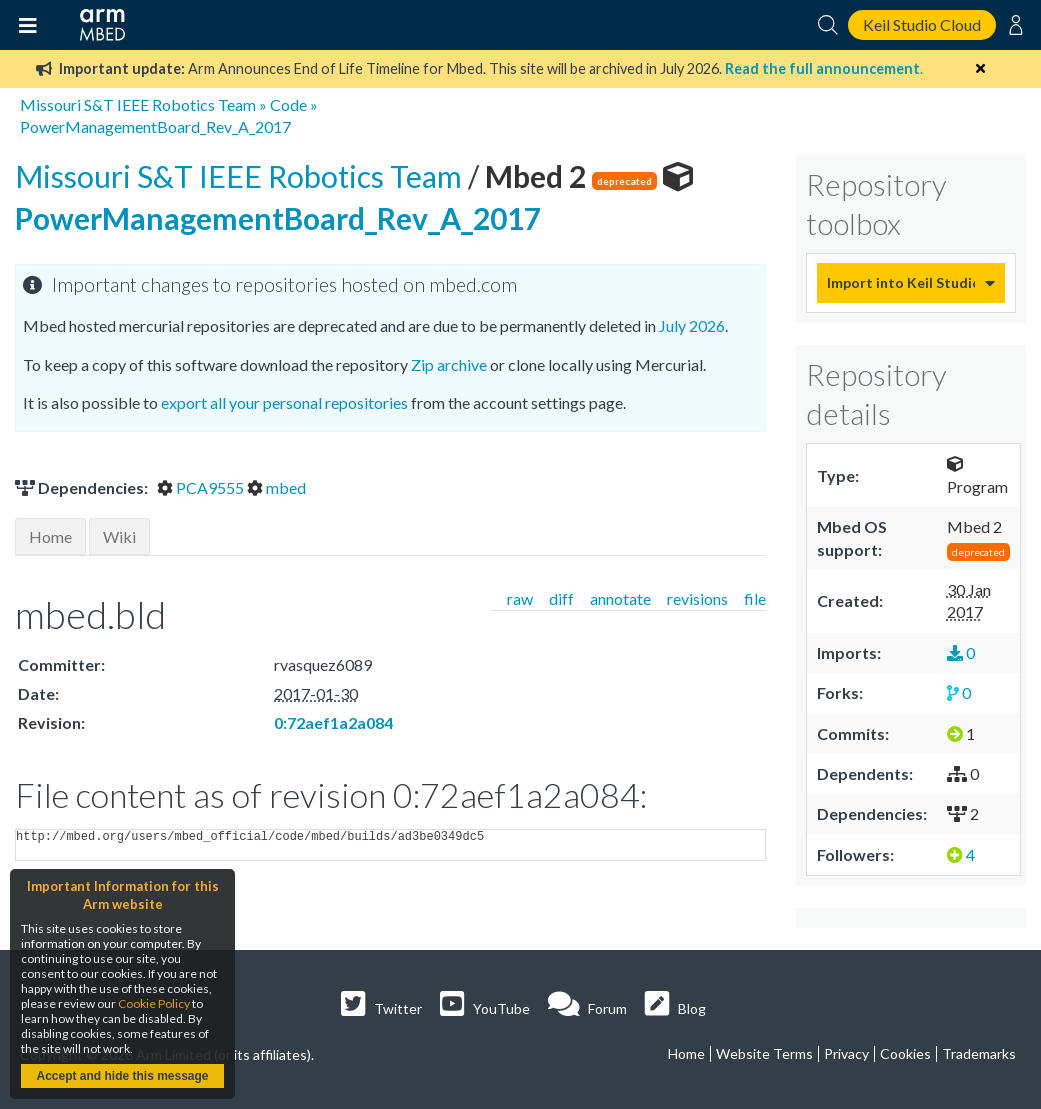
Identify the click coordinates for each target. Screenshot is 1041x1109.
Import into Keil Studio (901, 282)
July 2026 (692, 325)
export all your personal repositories (284, 402)
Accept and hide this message (122, 1076)
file (755, 598)
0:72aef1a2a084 (333, 722)
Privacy (846, 1053)
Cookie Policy (154, 1003)
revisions (697, 598)
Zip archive (449, 364)
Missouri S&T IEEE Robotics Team (138, 104)
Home (50, 536)
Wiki (119, 536)
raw (520, 598)
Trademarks (979, 1053)
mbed (276, 487)
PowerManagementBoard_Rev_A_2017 (155, 126)
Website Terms (764, 1053)
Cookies (905, 1053)
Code (288, 104)
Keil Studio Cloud (922, 24)
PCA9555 (202, 487)
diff (561, 598)
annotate (620, 598)
